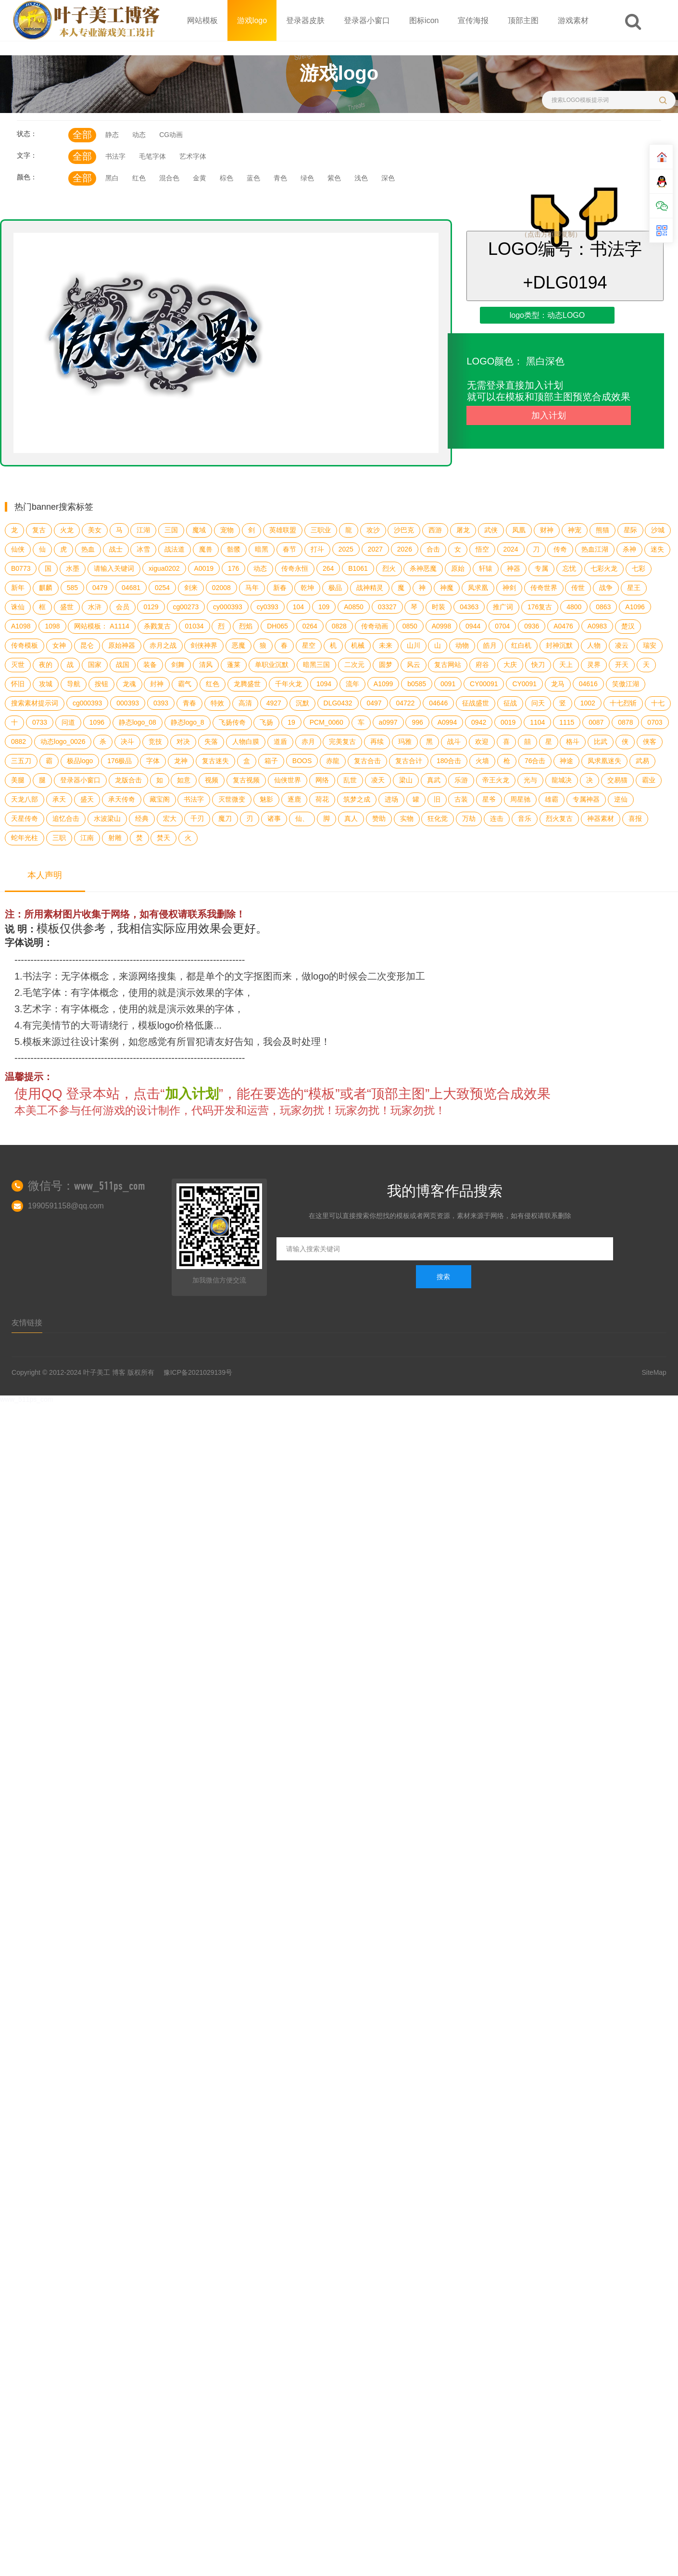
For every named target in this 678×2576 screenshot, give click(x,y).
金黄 (199, 178)
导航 (73, 684)
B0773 (20, 568)
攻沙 (373, 530)
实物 (407, 818)
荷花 (322, 799)
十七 (658, 703)
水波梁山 (107, 818)
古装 (461, 799)
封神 (156, 684)
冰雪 (143, 549)
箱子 (271, 761)
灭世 (18, 664)
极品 (335, 587)
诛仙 (18, 607)
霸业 (648, 780)
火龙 (67, 530)
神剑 (509, 587)
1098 (52, 626)
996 (417, 722)
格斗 (572, 741)
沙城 (658, 530)
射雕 (115, 838)
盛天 (87, 799)
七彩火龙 (603, 568)
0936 (531, 626)
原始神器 (121, 645)
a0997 (388, 722)
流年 (352, 684)
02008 (221, 587)
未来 (385, 645)
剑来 (191, 587)
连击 (496, 818)
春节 (289, 549)
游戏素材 (573, 20)
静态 (112, 134)
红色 (139, 178)
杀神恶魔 (423, 568)
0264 (309, 626)
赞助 (379, 818)
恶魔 (238, 645)
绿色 (307, 178)
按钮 (101, 684)
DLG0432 (338, 703)
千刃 (197, 818)
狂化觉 (437, 818)
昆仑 (87, 645)
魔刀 (225, 818)
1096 (96, 722)
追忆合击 (65, 818)
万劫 (469, 818)
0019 (508, 722)
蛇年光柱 (24, 838)
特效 (217, 703)
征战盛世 (475, 703)
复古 (39, 530)
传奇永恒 (294, 568)
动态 (139, 134)
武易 (642, 761)
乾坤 (307, 587)
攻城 (45, 684)
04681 (131, 587)
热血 (88, 549)
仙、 (302, 818)
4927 (273, 703)
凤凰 (519, 530)
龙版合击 (128, 780)
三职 (59, 838)
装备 (150, 664)
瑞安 (649, 645)
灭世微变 (231, 799)
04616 (588, 684)
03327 (387, 607)
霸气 (184, 684)
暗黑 (261, 549)
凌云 (621, 645)
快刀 (538, 664)
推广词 (503, 607)
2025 (346, 549)
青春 (189, 703)
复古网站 (447, 664)
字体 (153, 761)
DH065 (277, 626)
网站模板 (202, 20)
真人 (351, 818)
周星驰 (520, 799)
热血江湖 (594, 549)
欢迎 (482, 741)
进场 (391, 799)
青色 (280, 178)
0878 (625, 722)
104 (298, 607)
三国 (171, 530)
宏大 (169, 818)
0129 (150, 607)
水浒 (94, 607)
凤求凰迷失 (604, 761)
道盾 (280, 741)
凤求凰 (478, 587)
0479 (99, 587)
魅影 (266, 799)
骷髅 (233, 549)
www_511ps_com (26, 1399)
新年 (18, 587)
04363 (469, 607)
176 (233, 568)
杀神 (629, 549)
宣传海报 (473, 20)
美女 (94, 530)
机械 (357, 645)
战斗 (454, 741)
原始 (458, 568)
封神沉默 (559, 645)
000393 (127, 703)
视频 (211, 780)
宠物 (227, 530)
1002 (587, 703)
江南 (87, 838)
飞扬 (266, 722)
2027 (375, 549)
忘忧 (569, 568)
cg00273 (186, 607)
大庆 (510, 664)
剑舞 (178, 664)
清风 (206, 664)
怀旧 (18, 684)
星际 (630, 530)
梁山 (406, 780)
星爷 (489, 799)
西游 (435, 530)
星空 (308, 645)
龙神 (181, 761)
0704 (502, 626)
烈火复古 (559, 818)
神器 (513, 568)
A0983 (597, 626)
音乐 (524, 818)
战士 (116, 549)
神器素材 (600, 818)
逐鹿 (294, 799)
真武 (433, 780)
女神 (59, 645)
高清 (245, 703)
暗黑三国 (316, 664)
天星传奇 (24, 818)
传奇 (560, 549)
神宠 (574, 530)
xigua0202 (164, 568)
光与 (530, 780)
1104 (537, 722)
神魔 (446, 587)
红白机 (521, 645)
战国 (122, 664)
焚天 (163, 838)
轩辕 (485, 568)
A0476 (563, 626)
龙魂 (129, 684)
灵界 (594, 664)
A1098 (20, 626)
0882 (18, 741)
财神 (546, 530)
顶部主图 (523, 20)
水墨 (72, 568)
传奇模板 (24, 645)
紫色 (334, 178)
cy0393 (267, 607)
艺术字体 (192, 156)
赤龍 (332, 761)
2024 (510, 549)
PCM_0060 (326, 722)
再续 (377, 741)
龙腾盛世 (247, 684)
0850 (409, 626)
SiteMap (654, 1372)
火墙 (482, 761)
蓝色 (253, 178)
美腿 (18, 780)
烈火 (389, 568)
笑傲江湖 (625, 684)
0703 (654, 722)
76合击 (535, 761)
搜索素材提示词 (34, 703)
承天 (59, 799)
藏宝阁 (160, 799)
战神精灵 (369, 587)
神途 (566, 761)
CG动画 (171, 134)
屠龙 (463, 530)
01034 (194, 626)
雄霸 (551, 799)
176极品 (119, 761)
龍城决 (562, 780)
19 (291, 722)
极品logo (80, 761)
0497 (373, 703)
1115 (566, 722)
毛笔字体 (152, 156)
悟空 (482, 549)
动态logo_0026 (62, 741)
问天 (538, 703)
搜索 (443, 1277)
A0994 (447, 722)
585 (72, 587)
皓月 (490, 645)
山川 (413, 645)
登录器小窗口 (367, 20)
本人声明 (44, 875)
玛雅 (405, 741)
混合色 (169, 178)
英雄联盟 (282, 530)
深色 (388, 178)
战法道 (174, 549)
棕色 (226, 178)
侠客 (649, 741)
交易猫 (617, 780)
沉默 (302, 703)
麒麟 (45, 587)
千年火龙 (288, 684)
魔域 (199, 530)
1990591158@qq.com (66, 1206)
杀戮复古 (157, 626)
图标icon (424, 20)
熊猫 (602, 530)
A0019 (203, 568)
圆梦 (385, 664)
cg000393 (87, 703)
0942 (478, 722)
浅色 (361, 178)
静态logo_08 (137, 722)
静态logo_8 (187, 722)
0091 (447, 684)
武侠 (491, 530)
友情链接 (27, 1323)
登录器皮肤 (305, 20)
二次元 (354, 664)
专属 (541, 568)
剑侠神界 (203, 645)
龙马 (558, 684)
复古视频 (246, 780)
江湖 (143, 530)
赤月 (308, 741)
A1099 (383, 684)
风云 (413, 664)
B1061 (357, 568)
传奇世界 (543, 587)
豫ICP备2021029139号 (197, 1372)
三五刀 (21, 761)
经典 (142, 818)
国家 (94, 664)
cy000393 (227, 607)
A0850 (353, 607)
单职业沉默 (272, 664)
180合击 (449, 761)
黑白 (112, 178)
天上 (566, 664)
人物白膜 (245, 741)
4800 (573, 607)
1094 (323, 684)
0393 (160, 703)
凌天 (378, 780)
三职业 (321, 530)
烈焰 (245, 626)
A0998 (441, 626)
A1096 (634, 607)
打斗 (317, 549)
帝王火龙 (495, 780)
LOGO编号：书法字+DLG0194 (565, 265)
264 (328, 568)
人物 (594, 645)
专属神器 (586, 799)
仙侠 (18, 549)
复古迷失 (215, 761)
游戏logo (252, 20)
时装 (438, 607)
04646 (438, 703)
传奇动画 (374, 626)
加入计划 (548, 415)
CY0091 (524, 684)
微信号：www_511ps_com (86, 1186)
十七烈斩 (623, 703)
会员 (122, 607)
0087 (596, 722)
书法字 (115, 156)
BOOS (302, 761)
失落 (211, 741)
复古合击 (367, 761)
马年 (252, 587)
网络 (322, 780)
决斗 (127, 741)
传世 (578, 587)
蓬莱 (233, 664)
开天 (621, 664)
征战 (510, 703)
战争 (606, 587)
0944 (472, 626)
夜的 (45, 664)
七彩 (638, 568)
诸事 (274, 818)
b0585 (416, 684)
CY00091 (484, 684)
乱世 (350, 780)
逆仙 (621, 799)
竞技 (155, 741)
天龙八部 (24, 799)
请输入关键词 (114, 568)
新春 (280, 587)
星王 (633, 587)
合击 (433, 549)
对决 (183, 741)
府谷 (482, 664)
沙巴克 (404, 530)
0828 (339, 626)
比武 (600, 741)
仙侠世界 (287, 780)
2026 (404, 549)
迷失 (657, 549)
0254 (162, 587)
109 (323, 607)
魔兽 (206, 549)
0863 (603, 607)
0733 (39, 722)
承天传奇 (121, 799)
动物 (462, 645)
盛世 (67, 607)
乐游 (461, 780)
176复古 (539, 607)
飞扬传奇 (232, 722)
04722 (405, 703)
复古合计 (408, 761)
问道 (68, 722)
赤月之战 (163, 645)
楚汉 (628, 626)
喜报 (635, 818)
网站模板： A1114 (101, 626)
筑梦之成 (356, 799)
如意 (183, 780)
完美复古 (342, 741)
